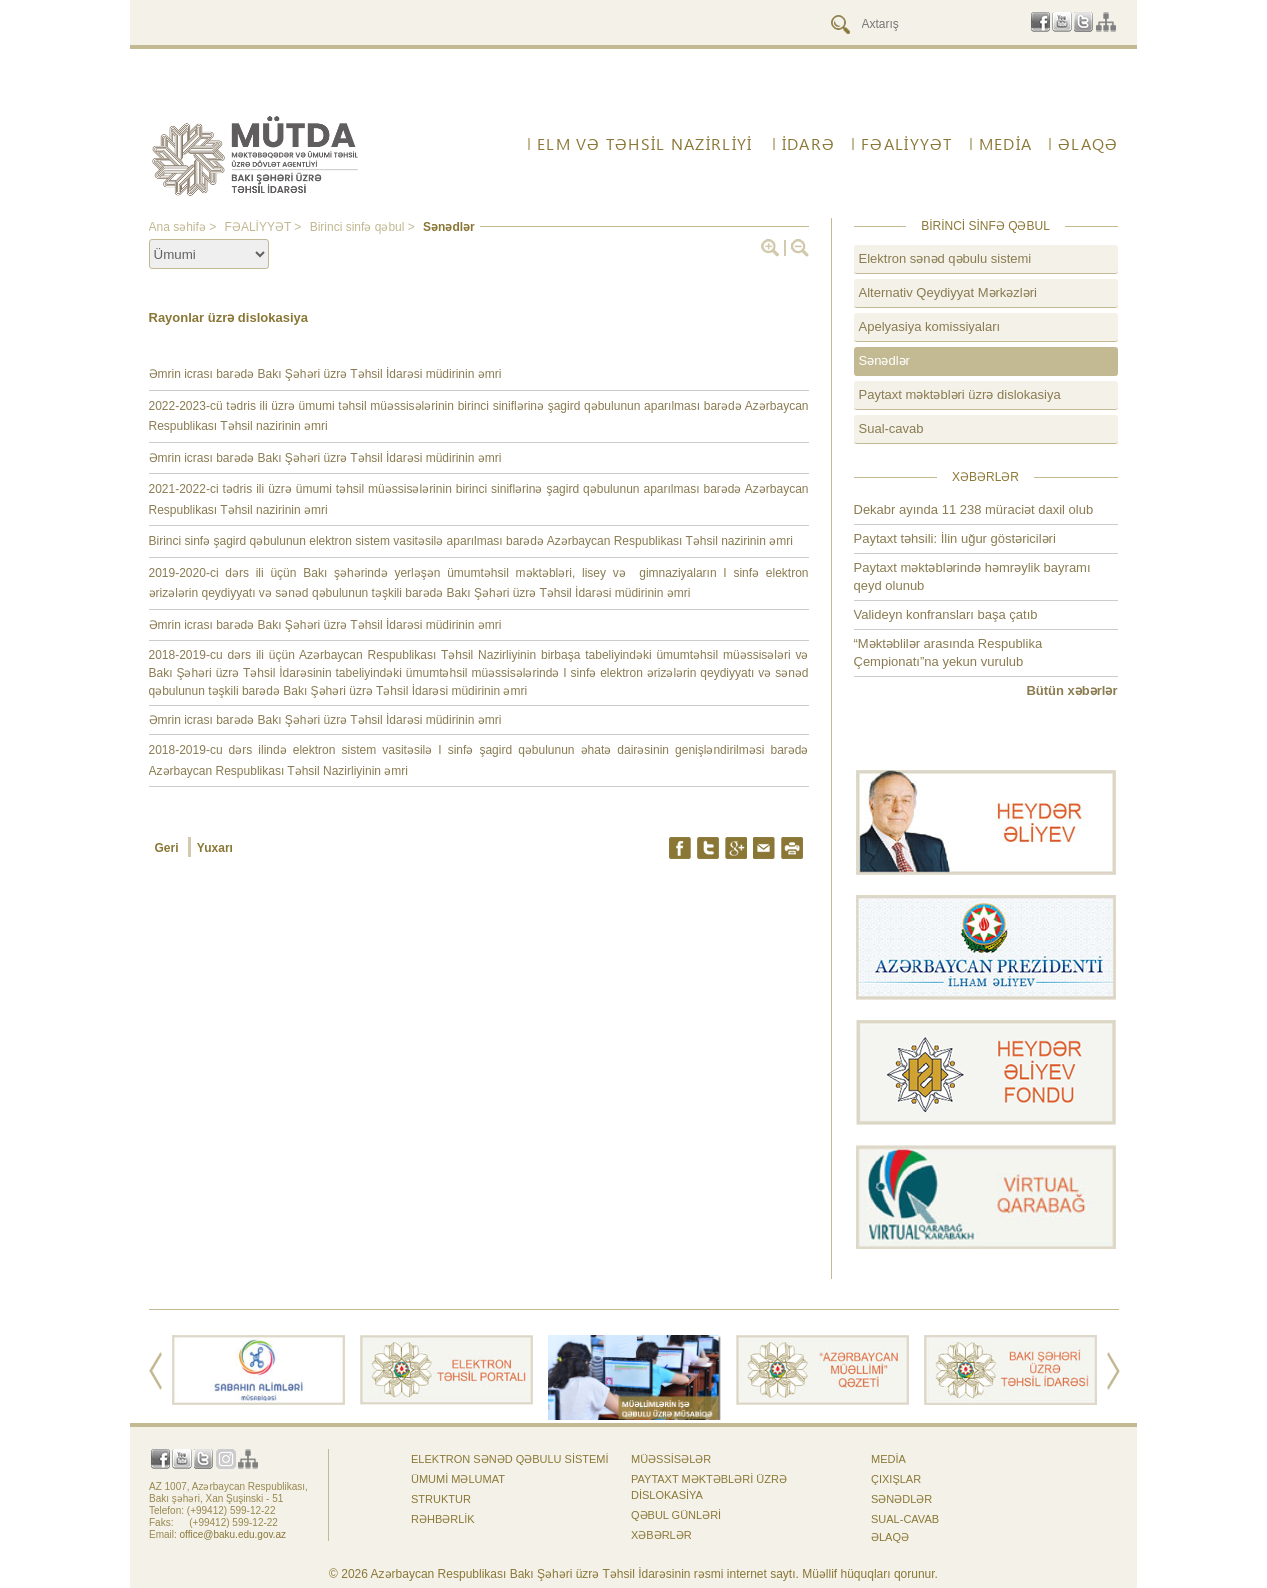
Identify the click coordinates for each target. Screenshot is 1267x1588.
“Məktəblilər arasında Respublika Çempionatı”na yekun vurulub (948, 652)
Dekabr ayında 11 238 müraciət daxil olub (974, 509)
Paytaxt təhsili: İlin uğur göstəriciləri (955, 538)
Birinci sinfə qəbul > (364, 227)
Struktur (441, 1499)
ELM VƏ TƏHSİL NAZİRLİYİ (644, 144)
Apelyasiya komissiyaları (930, 326)
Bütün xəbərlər (1071, 690)
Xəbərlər (661, 1535)
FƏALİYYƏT (907, 144)
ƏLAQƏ (1088, 144)
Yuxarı (215, 848)
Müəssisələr (671, 1459)
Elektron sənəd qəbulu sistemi (945, 258)
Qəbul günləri (676, 1515)
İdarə (808, 144)
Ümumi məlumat (458, 1479)
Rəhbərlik (443, 1519)
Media (1005, 144)
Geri (168, 848)
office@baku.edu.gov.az (233, 1534)
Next (1113, 1371)
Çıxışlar (896, 1479)
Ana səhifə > (184, 227)
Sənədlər (449, 227)
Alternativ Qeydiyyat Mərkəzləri (948, 292)
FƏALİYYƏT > (265, 227)
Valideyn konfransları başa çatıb (946, 614)
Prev (155, 1371)
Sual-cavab (891, 428)
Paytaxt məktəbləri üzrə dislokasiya (960, 394)
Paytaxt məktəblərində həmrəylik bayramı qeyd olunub (972, 576)
